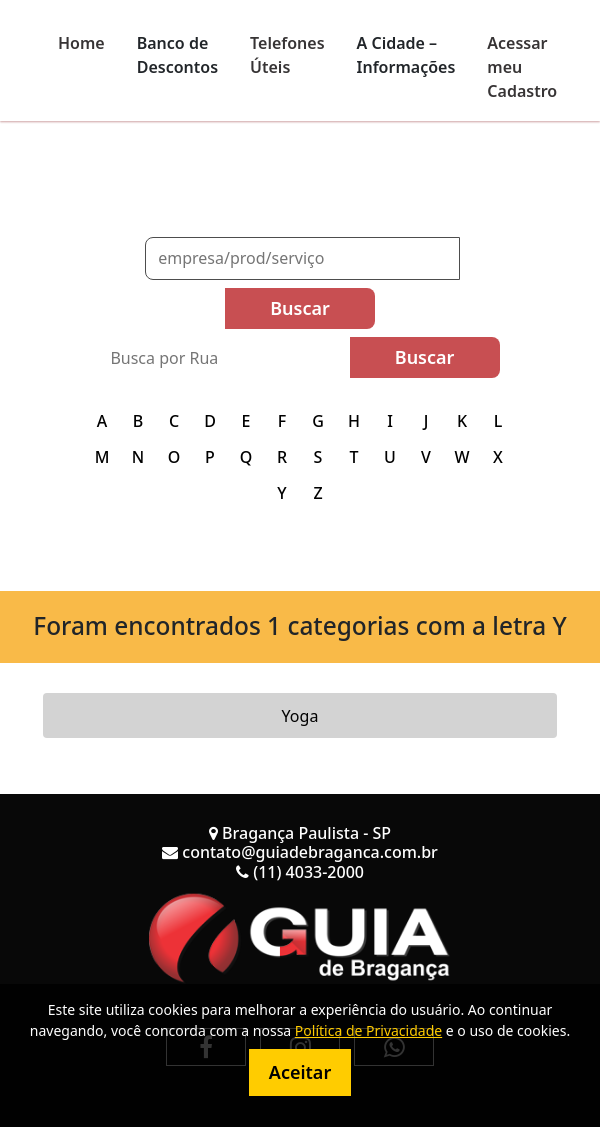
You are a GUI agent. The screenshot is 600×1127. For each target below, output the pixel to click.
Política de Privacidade (368, 1030)
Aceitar (300, 1072)
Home (81, 43)
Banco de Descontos (177, 55)
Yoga (300, 716)
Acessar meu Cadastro (522, 67)
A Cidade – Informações (406, 55)
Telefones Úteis (287, 55)
